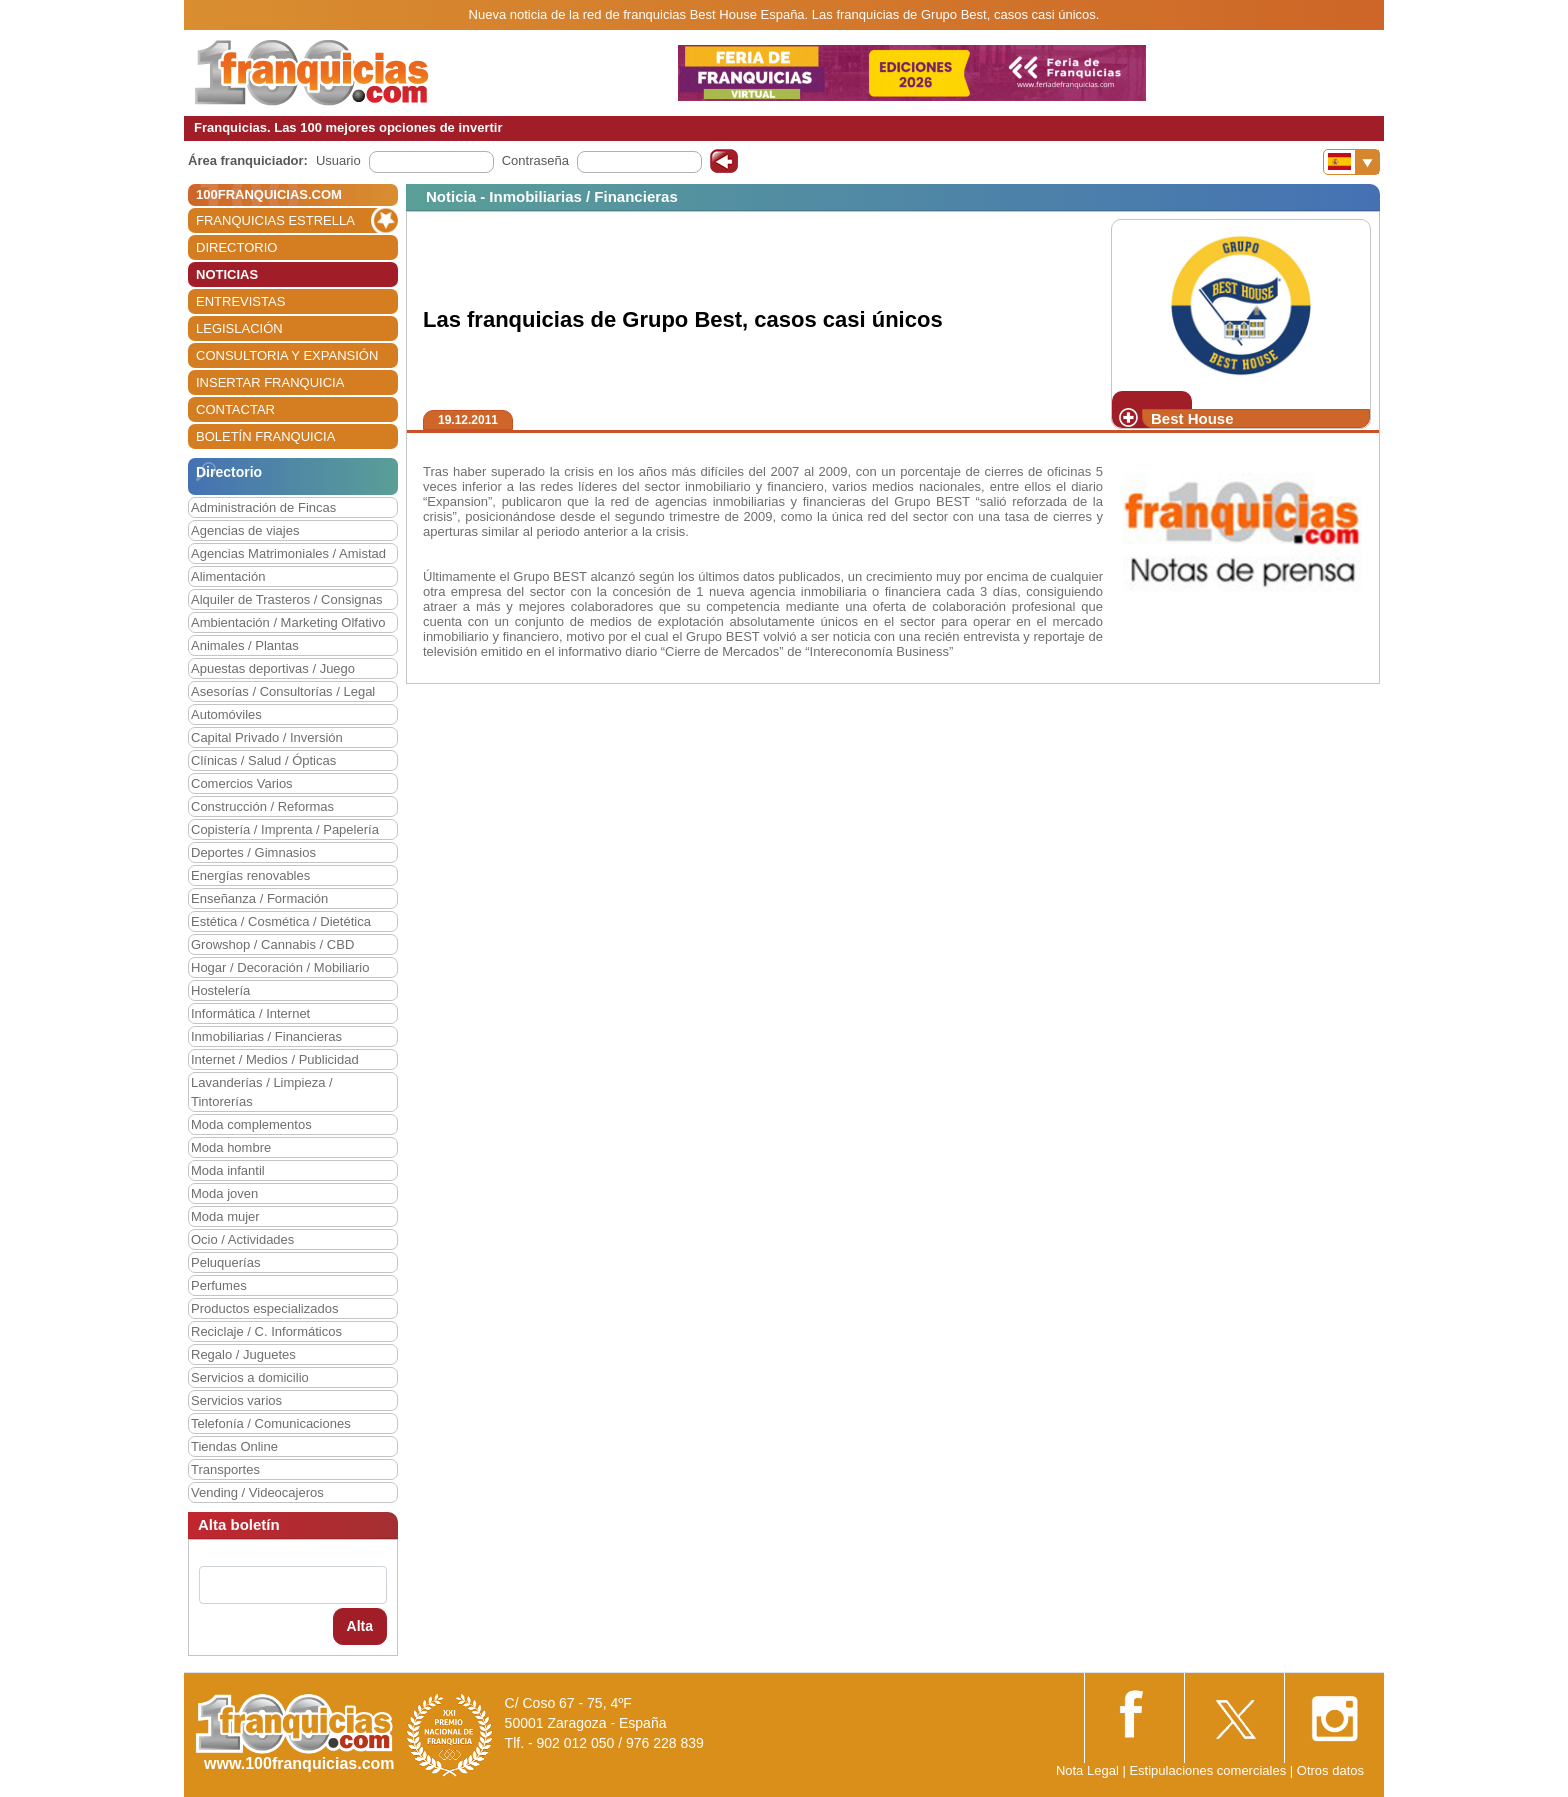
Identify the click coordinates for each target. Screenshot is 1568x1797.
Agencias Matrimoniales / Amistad (288, 553)
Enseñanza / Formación (259, 898)
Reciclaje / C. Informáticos (266, 1331)
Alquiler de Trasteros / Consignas (286, 599)
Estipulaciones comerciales (1209, 1770)
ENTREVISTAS (240, 301)
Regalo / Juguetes (243, 1354)
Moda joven (224, 1193)
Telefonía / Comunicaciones (271, 1423)
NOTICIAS (227, 274)
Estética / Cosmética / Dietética (281, 921)
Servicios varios (236, 1400)
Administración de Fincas (263, 507)
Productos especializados (264, 1308)
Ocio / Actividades (242, 1239)
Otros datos (1330, 1770)
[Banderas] (1351, 162)
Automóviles (226, 714)
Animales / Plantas (245, 645)
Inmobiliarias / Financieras (266, 1036)
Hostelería (220, 990)
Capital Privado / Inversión (267, 737)
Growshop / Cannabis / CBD (272, 944)
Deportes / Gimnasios (253, 852)
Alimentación (228, 576)
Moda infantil (228, 1170)
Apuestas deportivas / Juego (273, 668)
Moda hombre (231, 1147)
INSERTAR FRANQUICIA (270, 382)
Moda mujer (225, 1216)
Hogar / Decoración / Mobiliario (280, 967)
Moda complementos (251, 1124)
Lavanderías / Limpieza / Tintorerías (262, 1092)
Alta (360, 1626)
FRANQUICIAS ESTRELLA (275, 220)
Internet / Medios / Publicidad (275, 1059)
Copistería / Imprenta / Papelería (285, 829)
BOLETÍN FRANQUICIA (265, 436)
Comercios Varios (242, 783)
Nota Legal (1087, 1770)
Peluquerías (225, 1262)
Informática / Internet (250, 1013)
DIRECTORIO (236, 247)
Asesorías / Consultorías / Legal (283, 691)
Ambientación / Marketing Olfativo (288, 622)
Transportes (225, 1469)
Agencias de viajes (245, 530)
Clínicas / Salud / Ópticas (263, 760)
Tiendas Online (234, 1446)
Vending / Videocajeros (257, 1492)
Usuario (338, 160)
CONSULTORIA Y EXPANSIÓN (287, 355)
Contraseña (535, 160)
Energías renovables (250, 875)
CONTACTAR (235, 409)
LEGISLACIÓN (239, 328)
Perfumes (219, 1285)
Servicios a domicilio (250, 1377)
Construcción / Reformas (262, 806)
